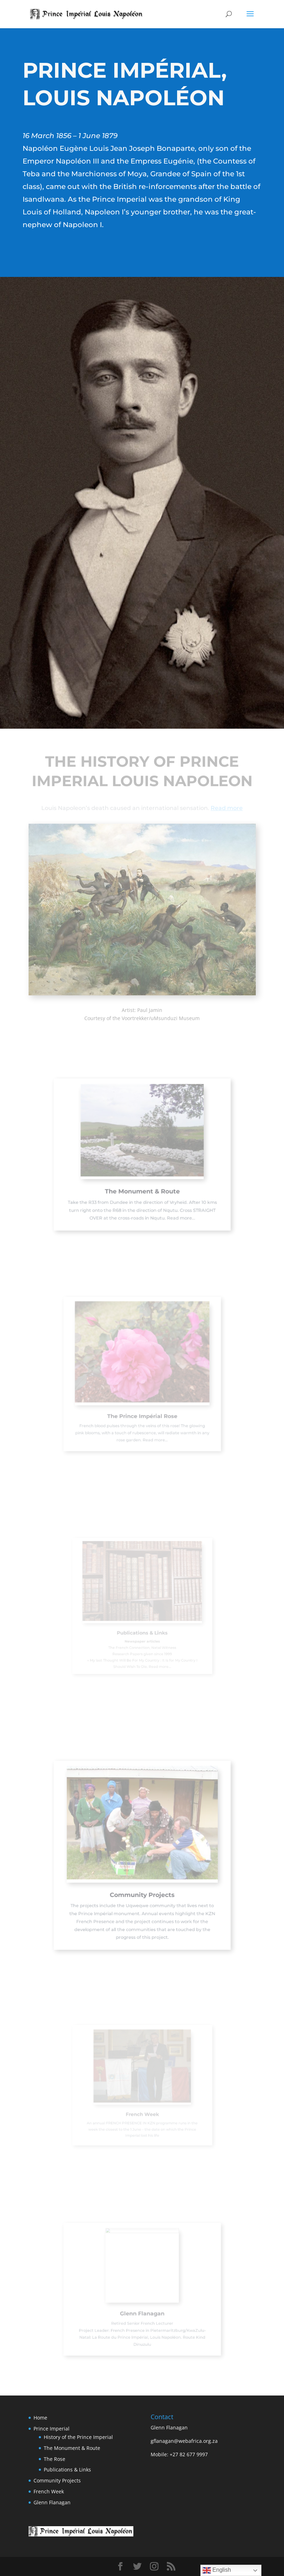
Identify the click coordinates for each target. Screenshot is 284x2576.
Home (40, 2417)
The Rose (54, 2459)
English (217, 2570)
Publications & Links (67, 2469)
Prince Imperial (52, 2428)
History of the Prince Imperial (78, 2437)
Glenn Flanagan (52, 2502)
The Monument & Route (72, 2448)
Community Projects (57, 2480)
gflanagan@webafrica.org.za (184, 2441)
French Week (49, 2491)
